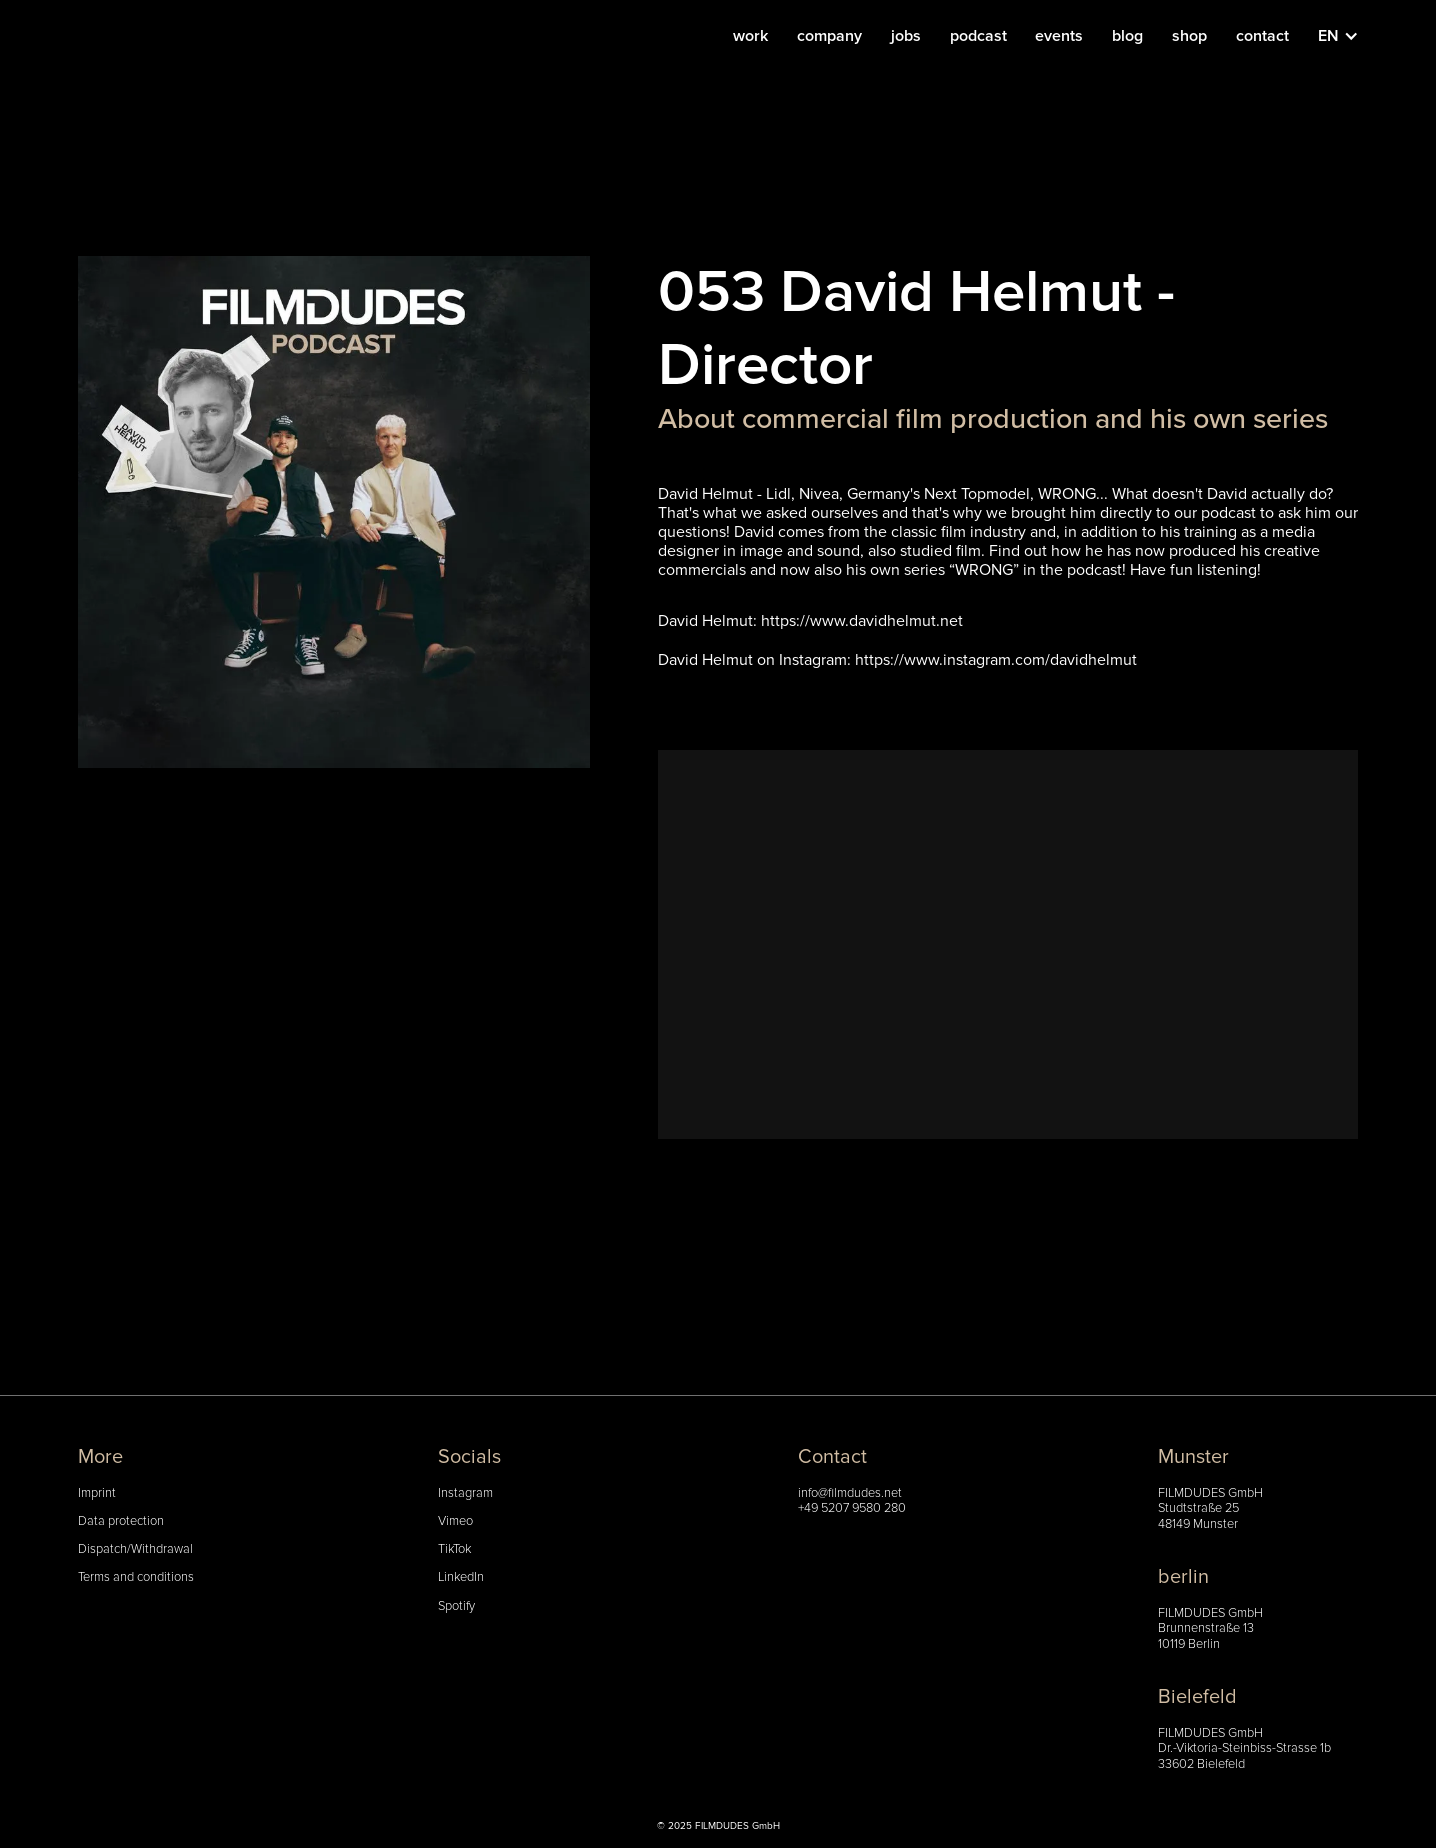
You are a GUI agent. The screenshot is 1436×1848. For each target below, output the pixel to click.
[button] (1348, 36)
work (750, 36)
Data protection (121, 1521)
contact (1262, 36)
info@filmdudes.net (850, 1493)
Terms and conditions (136, 1577)
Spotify (456, 1606)
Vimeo (455, 1521)
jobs (906, 36)
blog (1127, 36)
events (1059, 36)
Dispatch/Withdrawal (135, 1549)
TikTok (454, 1549)
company (829, 36)
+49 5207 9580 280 (852, 1508)
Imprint (97, 1493)
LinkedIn (461, 1577)
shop (1189, 36)
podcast (978, 36)
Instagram (465, 1493)
